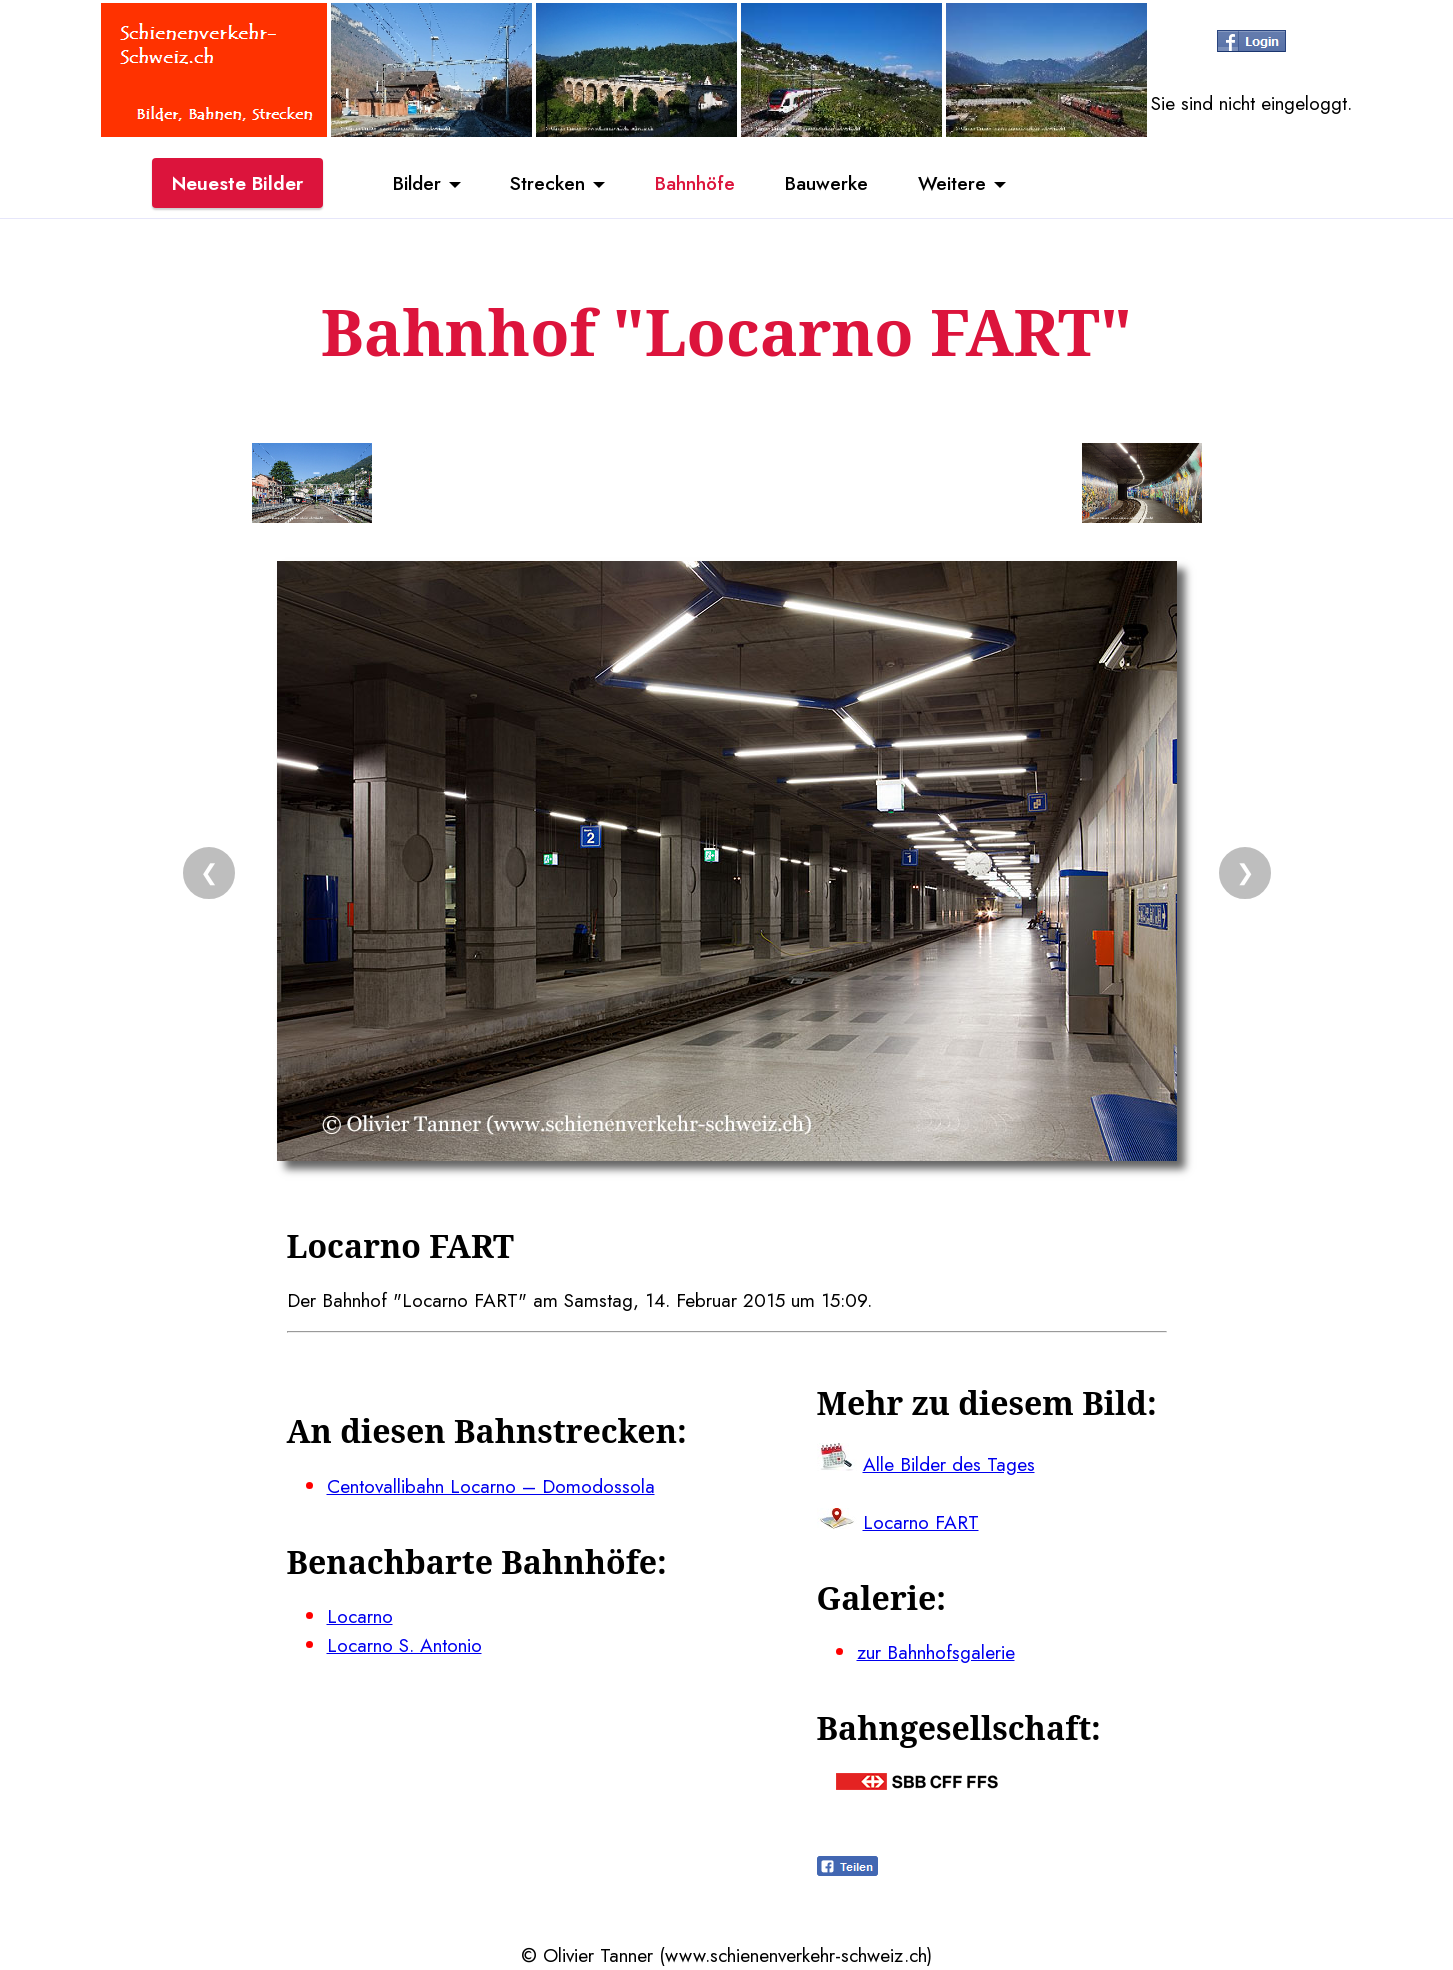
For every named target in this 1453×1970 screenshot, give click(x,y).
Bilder (417, 183)
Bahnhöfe (695, 183)
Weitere (952, 183)
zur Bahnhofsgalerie (936, 1652)
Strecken (547, 183)
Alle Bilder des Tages (949, 1464)
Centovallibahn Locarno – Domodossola (491, 1486)
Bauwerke (826, 183)
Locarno (360, 1616)
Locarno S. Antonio (404, 1645)
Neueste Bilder (237, 183)
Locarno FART (921, 1522)
